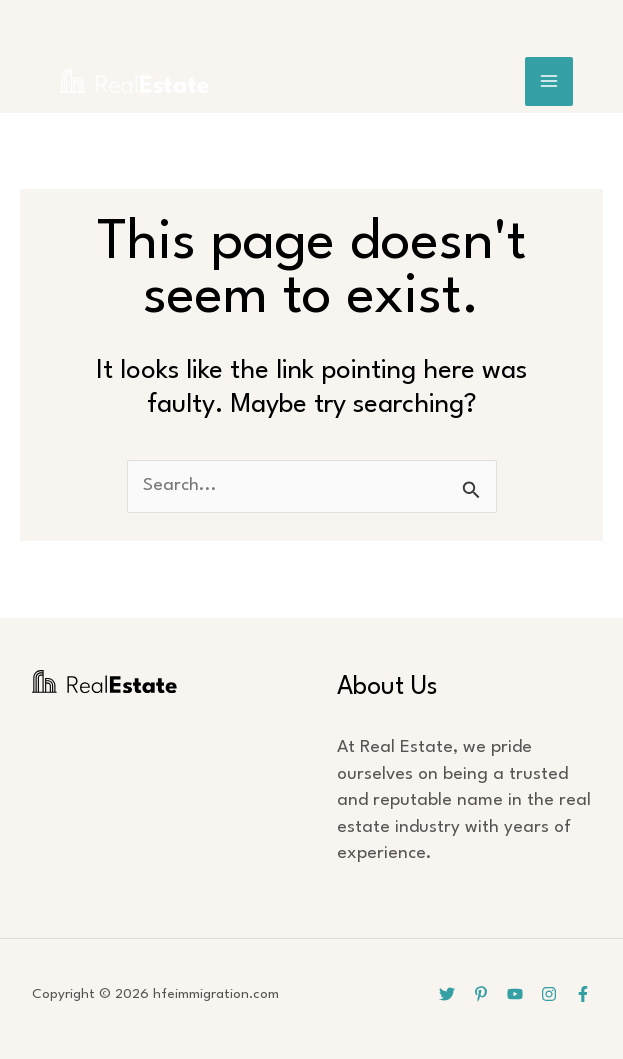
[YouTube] (515, 994)
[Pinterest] (481, 994)
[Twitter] (447, 994)
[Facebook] (583, 994)
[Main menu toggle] (549, 81)
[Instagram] (549, 994)
